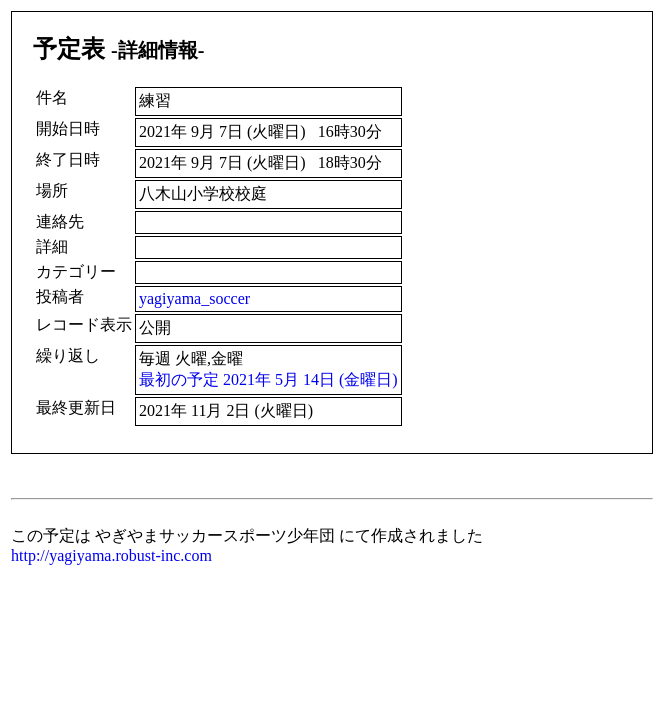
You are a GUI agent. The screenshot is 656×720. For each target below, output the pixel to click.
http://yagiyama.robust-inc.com (111, 555)
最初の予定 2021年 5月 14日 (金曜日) (268, 379)
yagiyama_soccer (194, 298)
